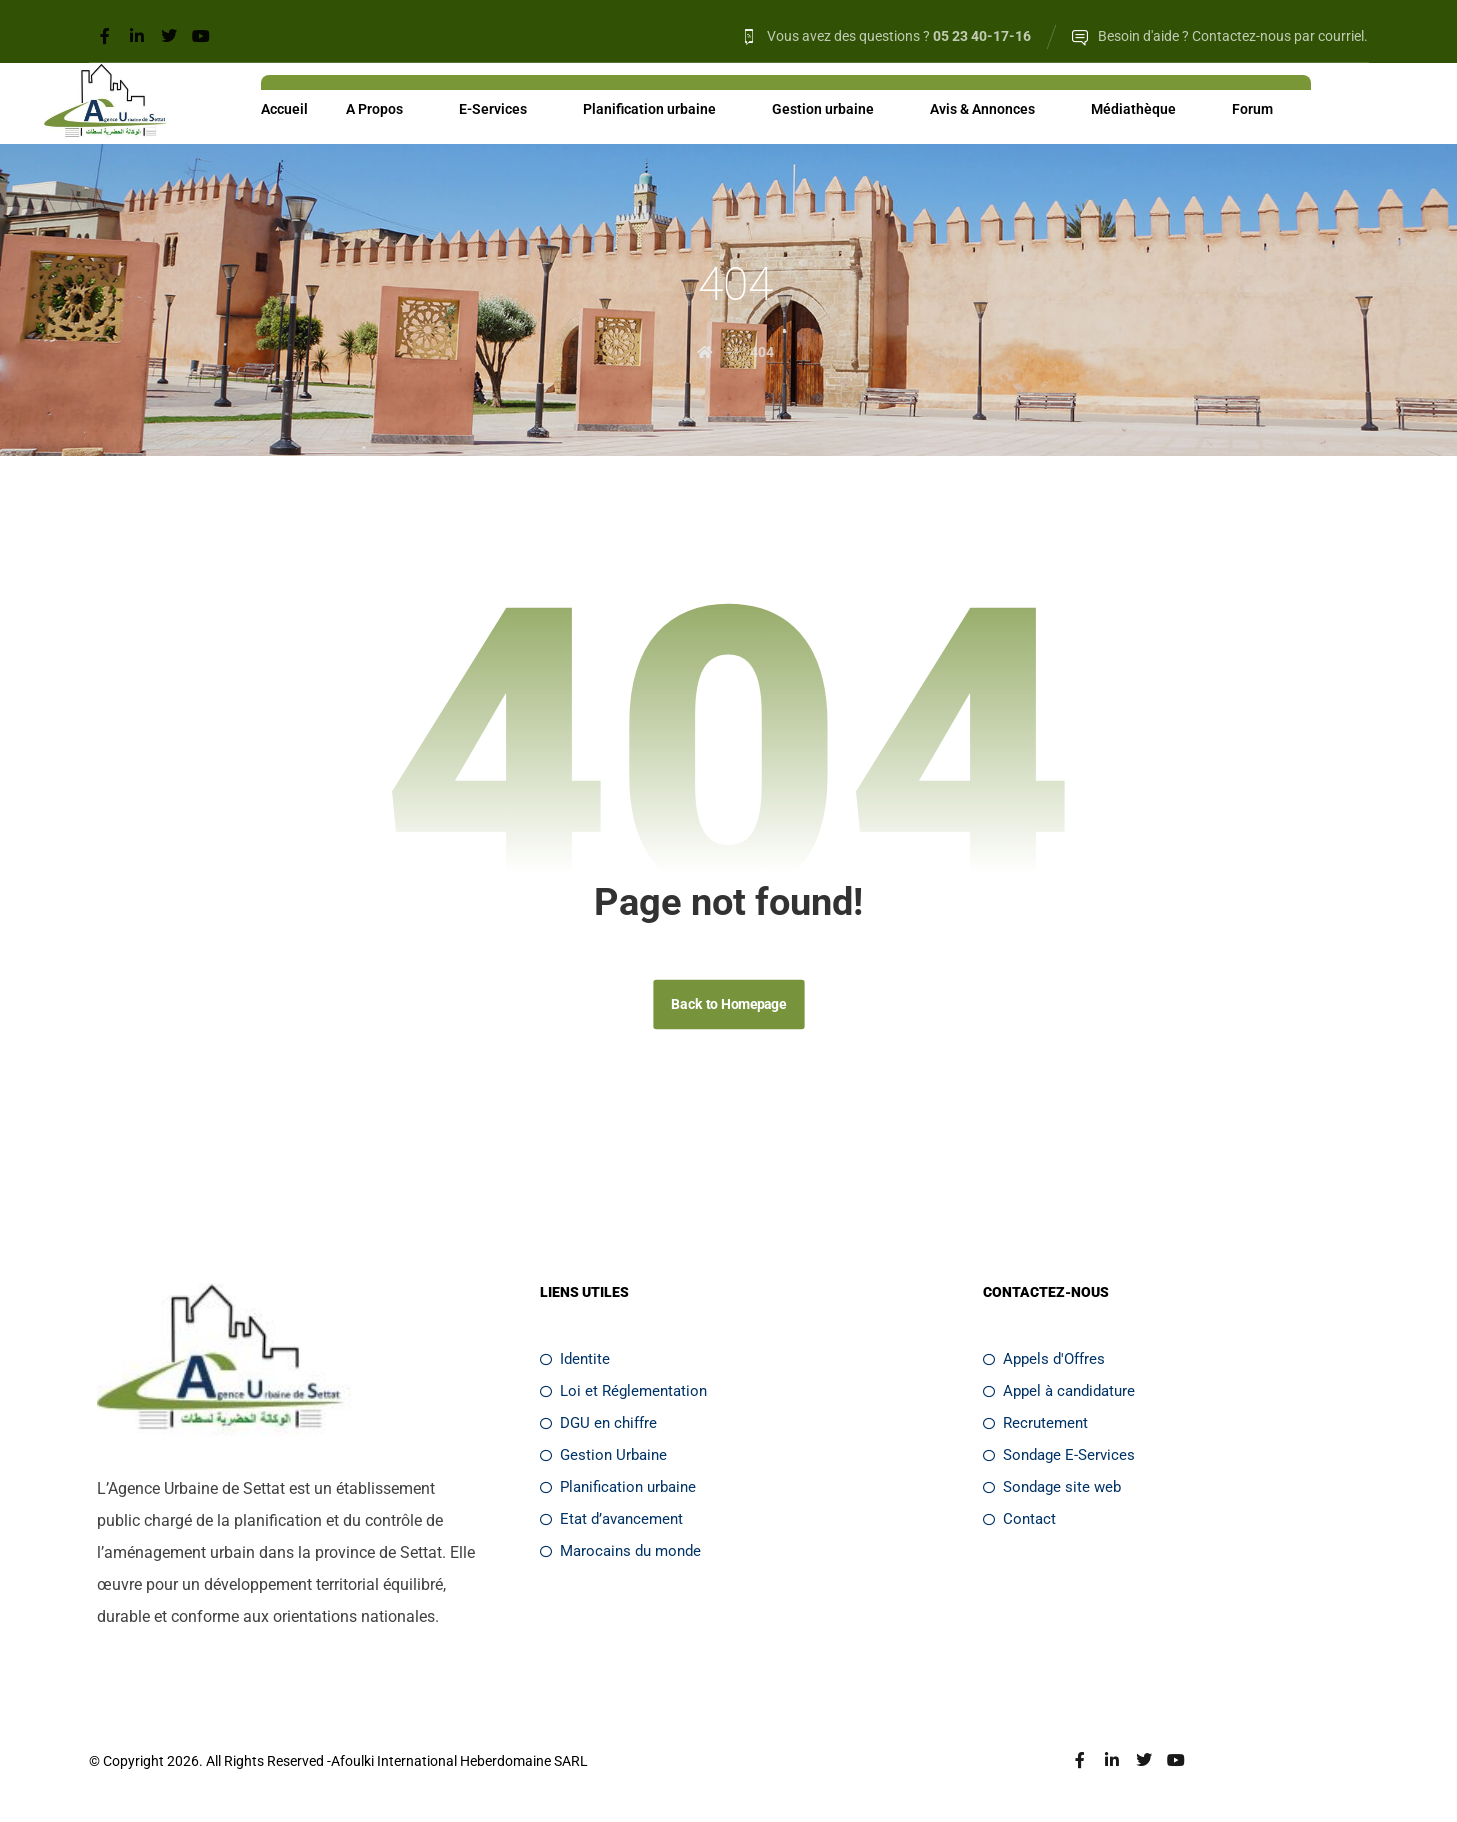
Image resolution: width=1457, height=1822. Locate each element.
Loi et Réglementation (623, 1395)
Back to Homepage (728, 1007)
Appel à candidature (1059, 1395)
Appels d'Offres (1044, 1363)
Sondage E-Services (1059, 1459)
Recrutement (1035, 1427)
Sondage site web (1052, 1491)
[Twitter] (169, 36)
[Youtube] (201, 36)
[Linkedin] (137, 36)
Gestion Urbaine (603, 1459)
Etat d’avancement (611, 1523)
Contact (1019, 1523)
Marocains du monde (620, 1555)
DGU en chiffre (598, 1427)
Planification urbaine (618, 1491)
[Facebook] (105, 36)
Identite (575, 1363)
